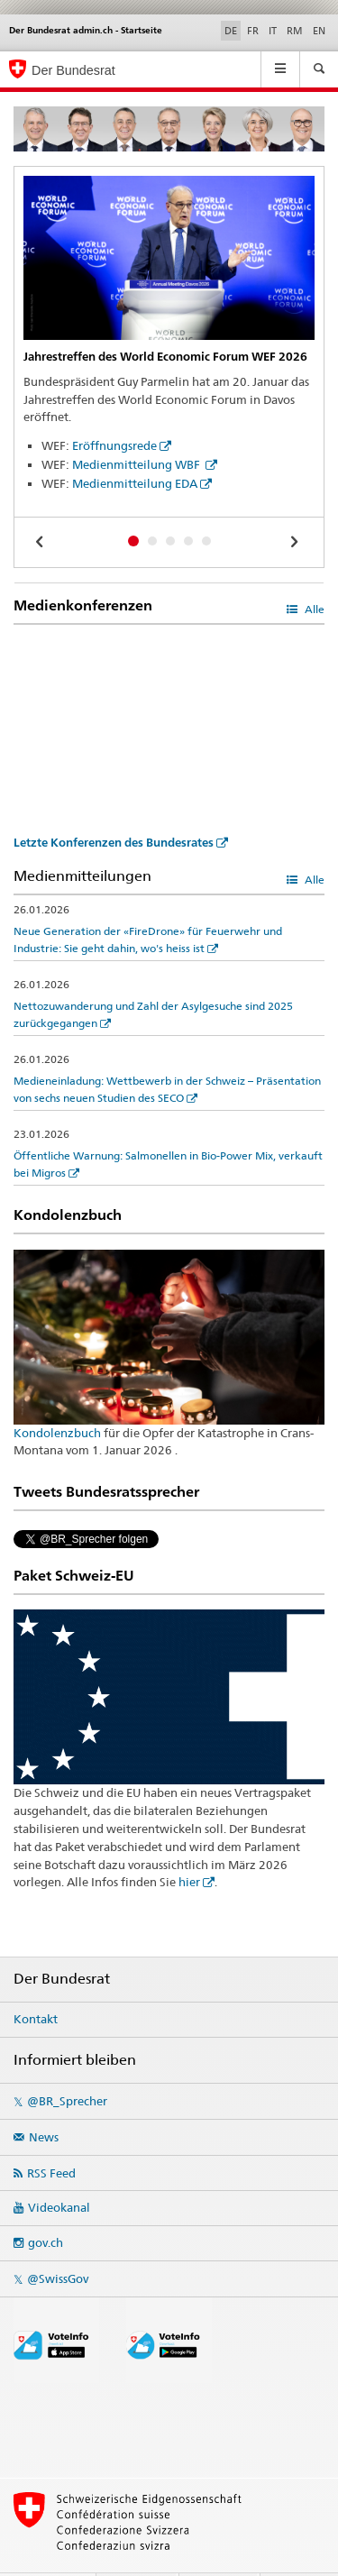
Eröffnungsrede (114, 445)
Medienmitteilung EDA (134, 483)
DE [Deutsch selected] (230, 30)
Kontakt (36, 1986)
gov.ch (45, 2210)
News (44, 2104)
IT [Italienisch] (273, 30)
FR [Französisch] (253, 30)
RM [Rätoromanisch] (295, 30)
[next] (297, 541)
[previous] (41, 541)
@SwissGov (57, 2246)
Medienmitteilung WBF (137, 464)
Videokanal (59, 2175)
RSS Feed (51, 2139)
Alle (313, 609)
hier (189, 1849)
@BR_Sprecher (67, 2068)
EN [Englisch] (319, 30)
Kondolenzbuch (57, 1433)
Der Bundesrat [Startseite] (73, 70)
